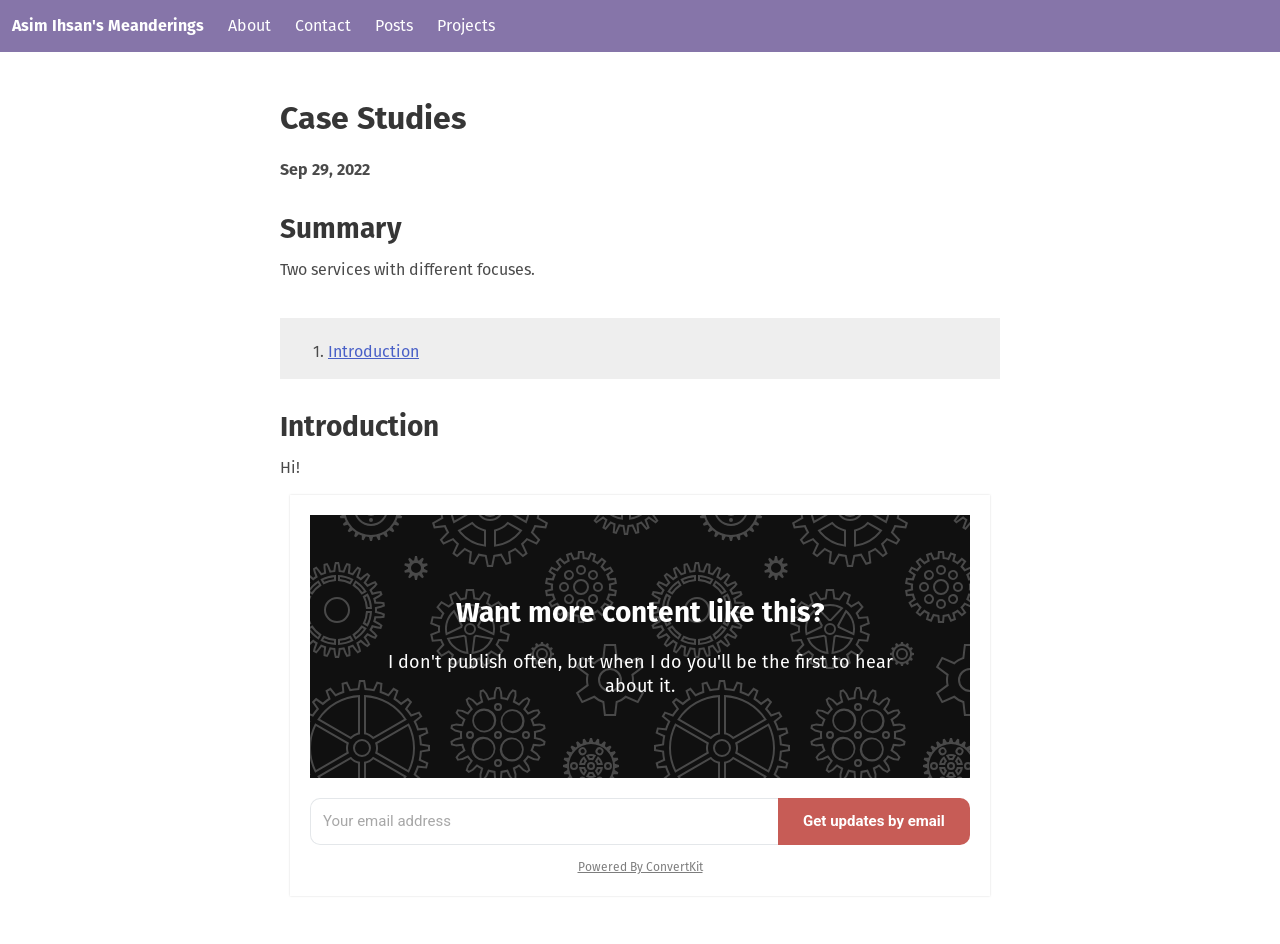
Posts (394, 25)
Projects (466, 25)
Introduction (373, 351)
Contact (323, 25)
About (249, 25)
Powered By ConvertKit (640, 867)
